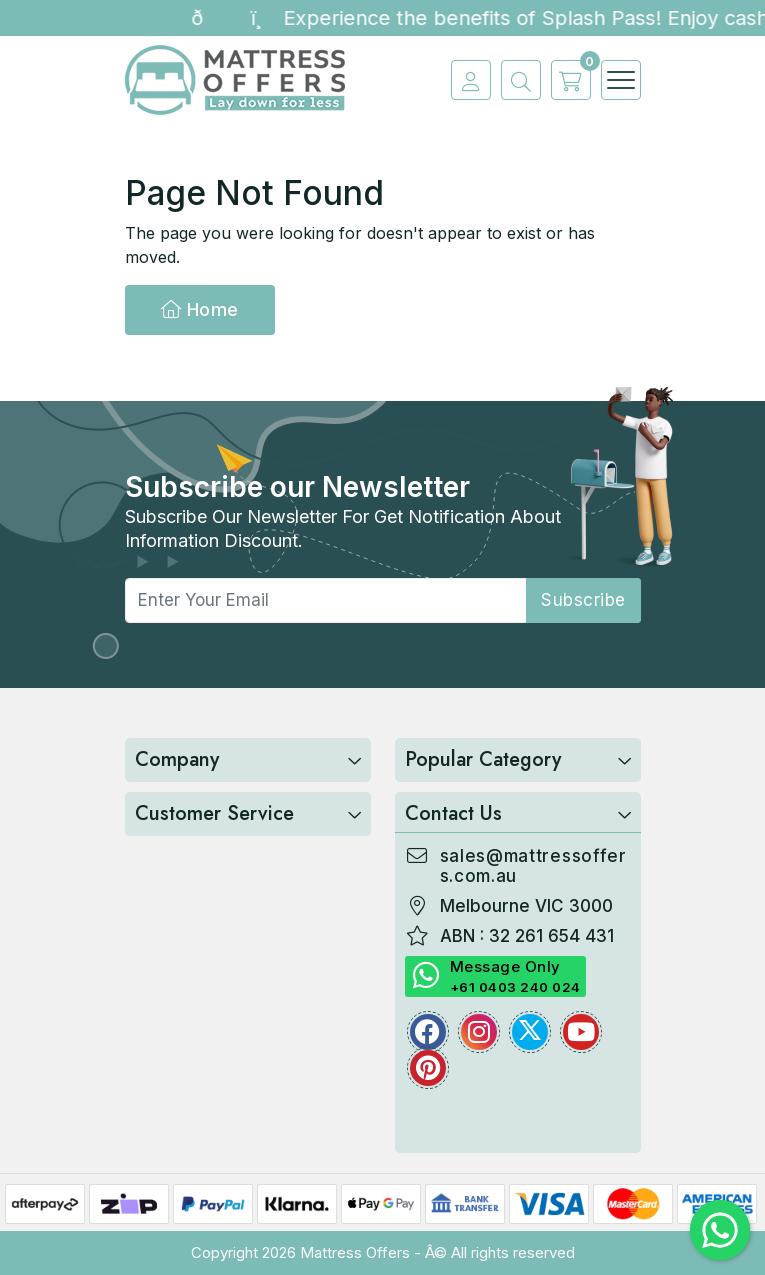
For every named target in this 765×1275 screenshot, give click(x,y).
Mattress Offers (355, 1252)
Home (200, 309)
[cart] (566, 80)
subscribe (583, 600)
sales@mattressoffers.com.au (533, 866)
